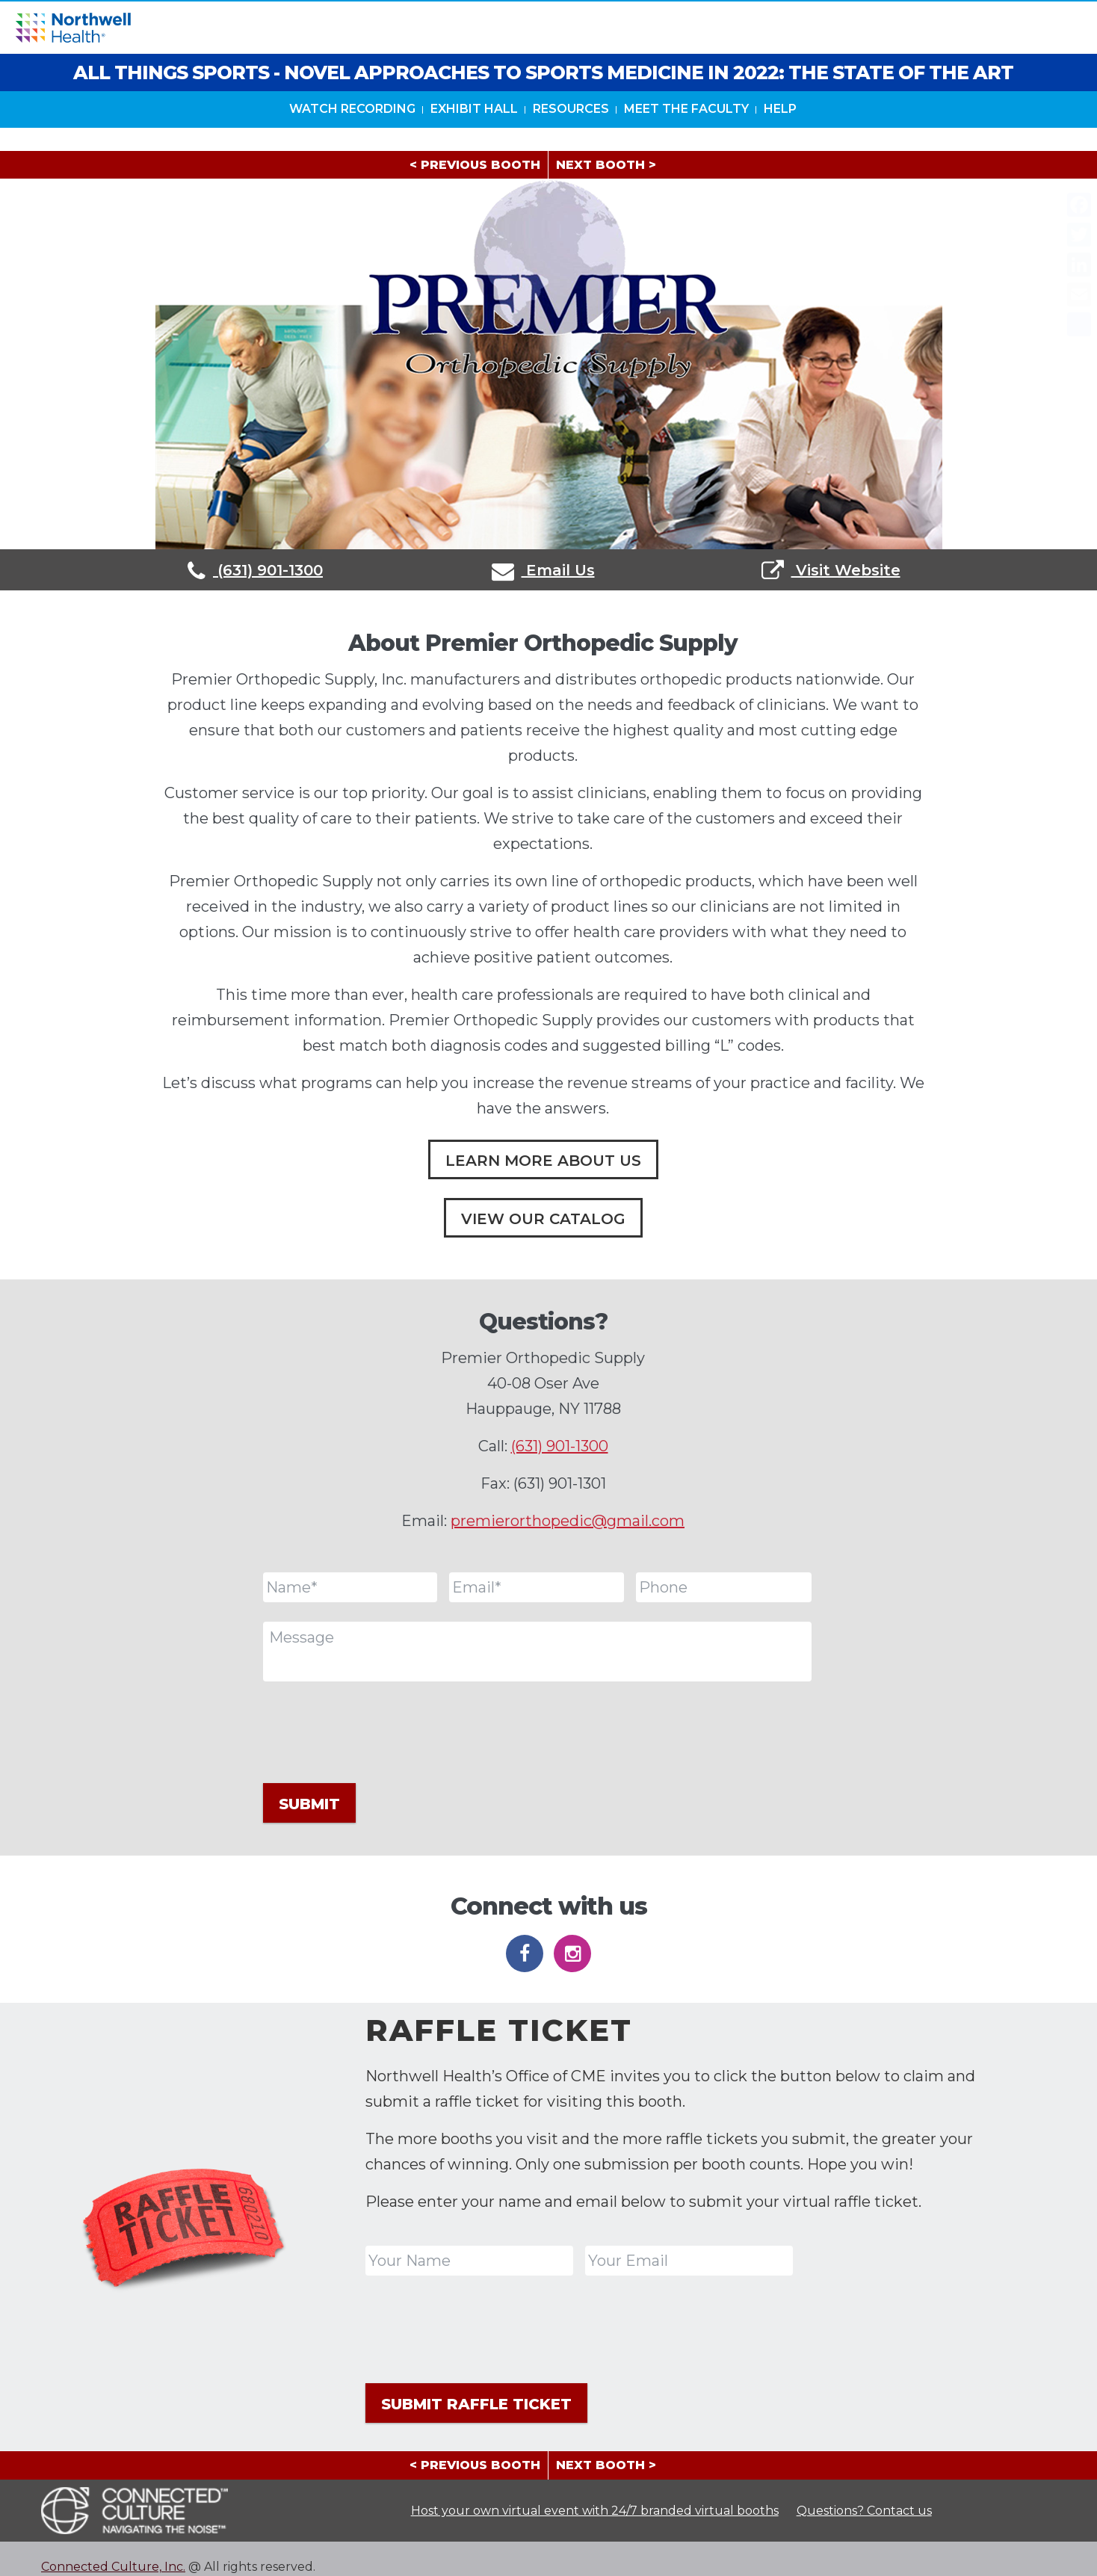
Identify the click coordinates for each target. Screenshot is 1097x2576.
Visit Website (830, 570)
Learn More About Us (543, 1161)
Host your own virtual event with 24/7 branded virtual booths (595, 2494)
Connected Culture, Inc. (113, 2551)
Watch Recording (352, 133)
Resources (571, 133)
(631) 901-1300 (255, 570)
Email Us (543, 570)
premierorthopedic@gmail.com (568, 1521)
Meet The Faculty (686, 133)
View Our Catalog (543, 1219)
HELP (780, 133)
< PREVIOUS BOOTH (475, 165)
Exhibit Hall (474, 133)
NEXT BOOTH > (606, 165)
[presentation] (376, 1730)
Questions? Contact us (864, 2494)
